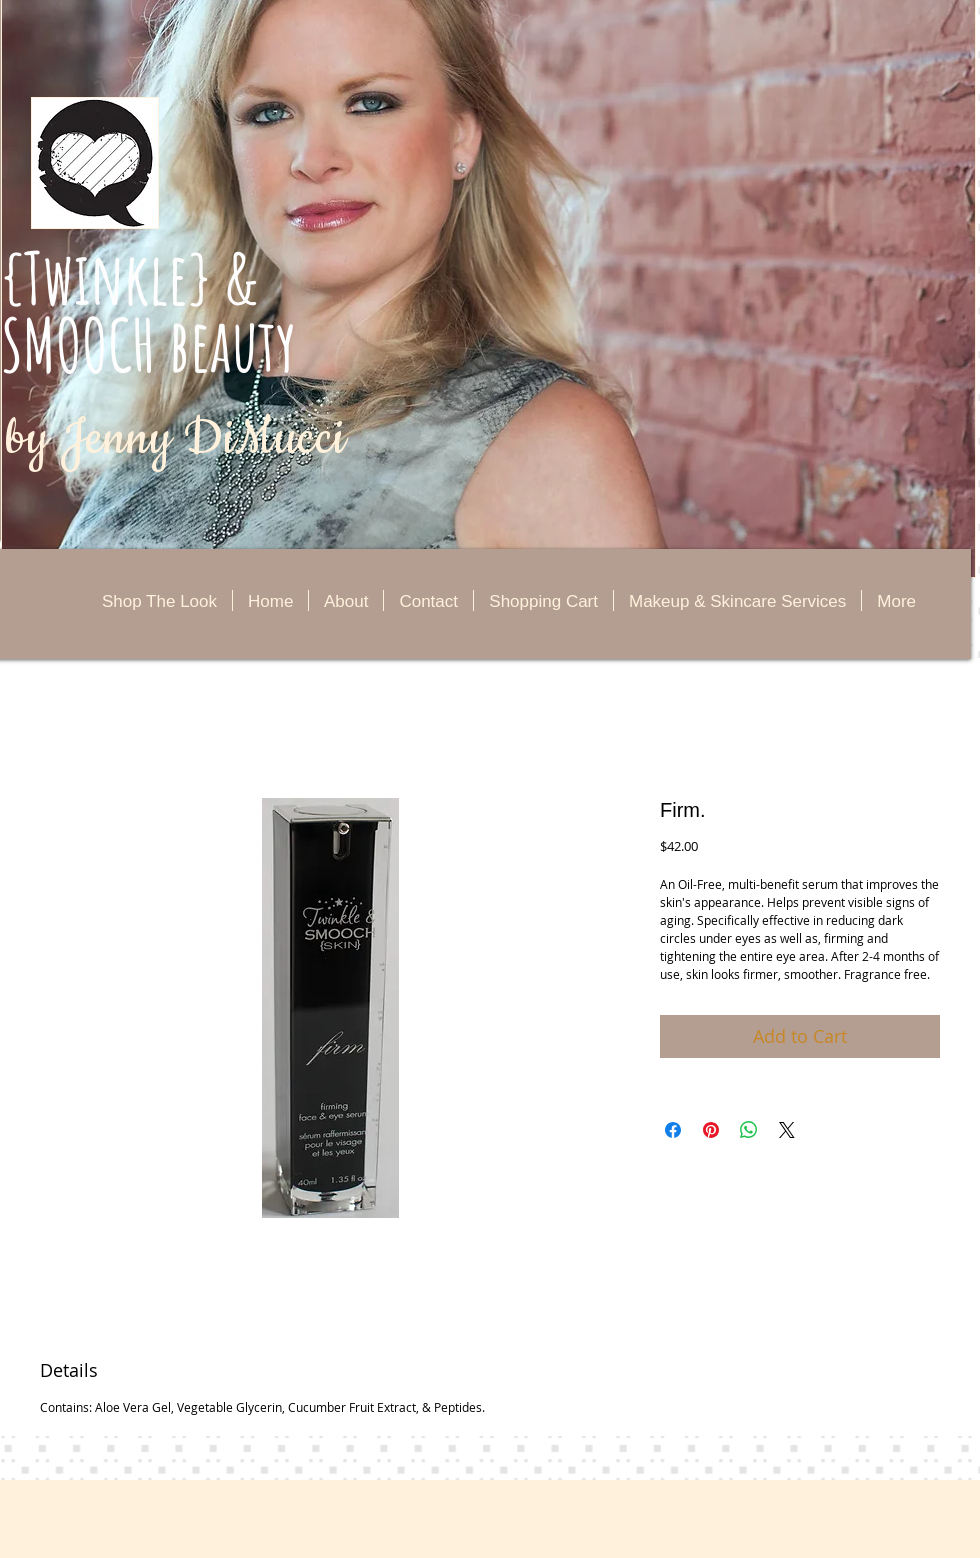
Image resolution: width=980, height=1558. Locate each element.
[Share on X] (787, 1130)
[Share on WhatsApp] (749, 1130)
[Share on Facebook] (673, 1130)
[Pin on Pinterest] (711, 1130)
